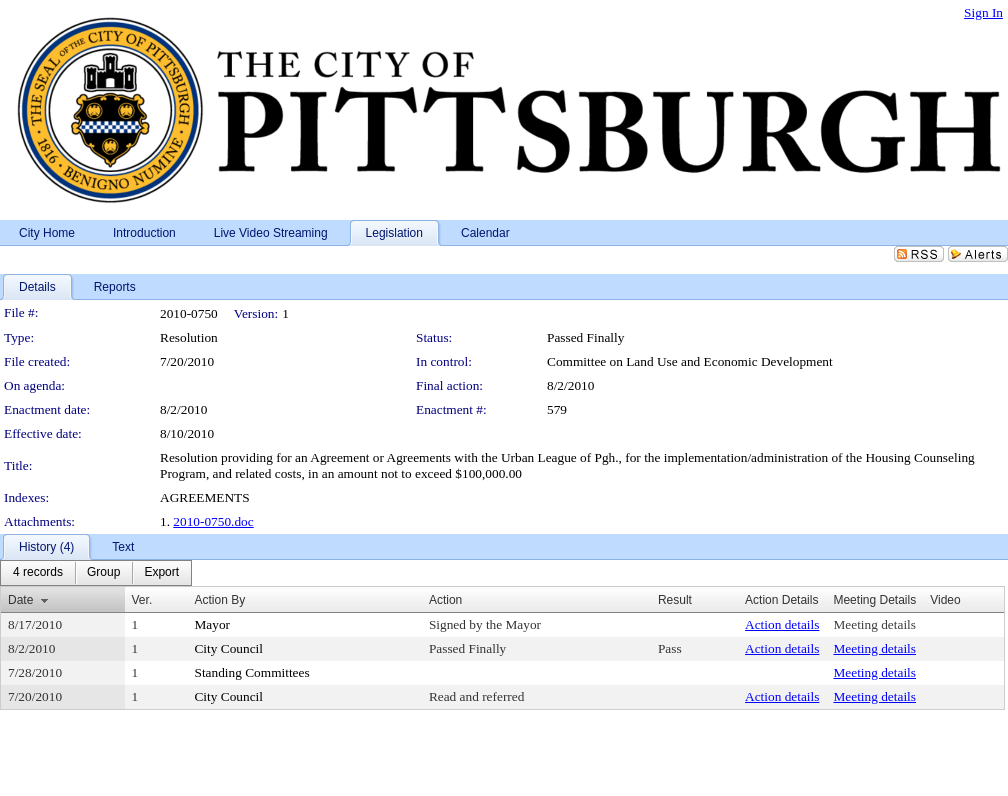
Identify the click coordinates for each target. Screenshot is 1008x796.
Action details (782, 624)
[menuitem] (38, 573)
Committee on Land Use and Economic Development (690, 361)
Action (445, 600)
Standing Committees (251, 672)
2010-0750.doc (213, 521)
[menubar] (96, 573)
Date (20, 600)
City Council (228, 648)
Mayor (212, 624)
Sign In (983, 12)
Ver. (142, 600)
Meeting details (874, 624)
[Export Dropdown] (161, 573)
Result (675, 600)
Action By (219, 600)
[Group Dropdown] (103, 573)
